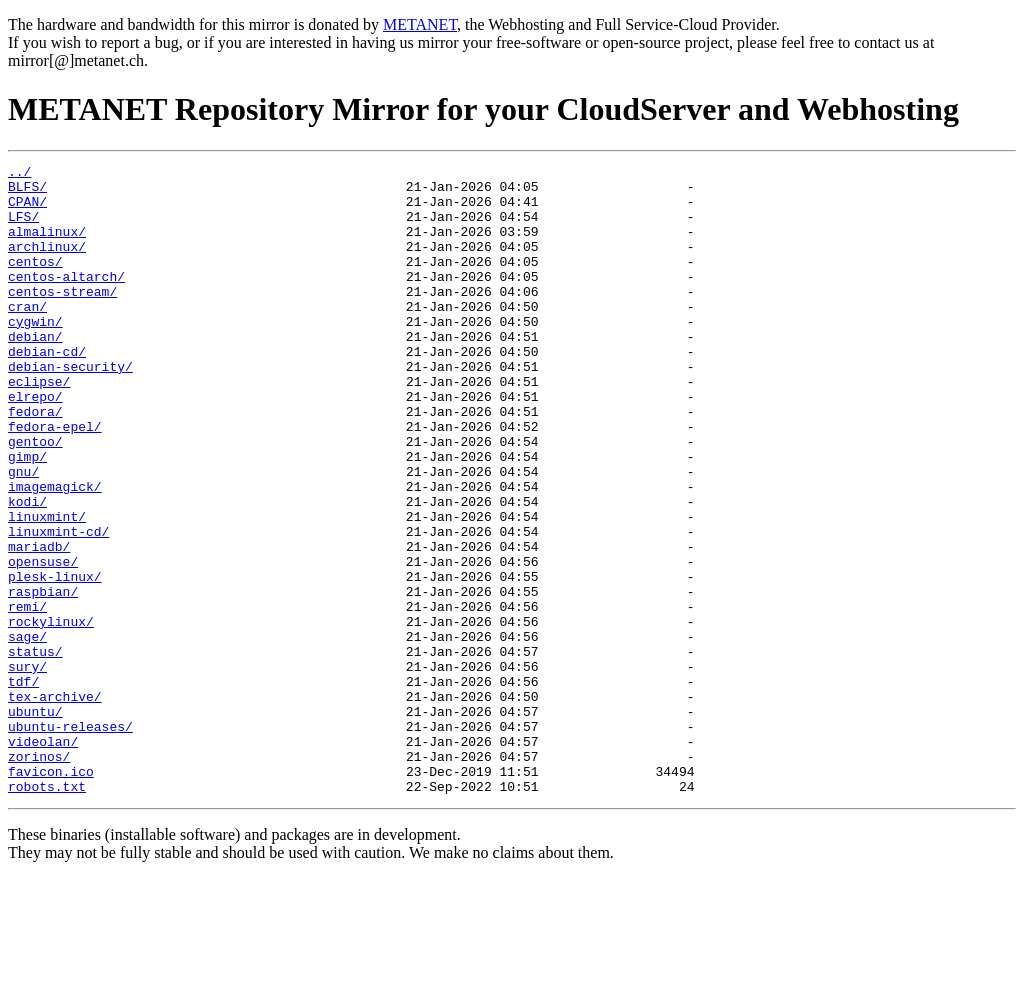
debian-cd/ (47, 390)
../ (19, 174)
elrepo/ (35, 444)
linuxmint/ (47, 588)
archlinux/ (47, 264)
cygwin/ (35, 354)
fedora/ (35, 462)
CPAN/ (27, 210)
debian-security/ (70, 408)
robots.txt (47, 912)
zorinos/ (39, 876)
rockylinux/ (51, 714)
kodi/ (27, 570)
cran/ (27, 336)
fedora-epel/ (55, 480)
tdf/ (23, 786)
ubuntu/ (35, 822)
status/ (35, 750)
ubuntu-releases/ (70, 840)
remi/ (27, 696)
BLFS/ (27, 192)
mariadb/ (39, 624)
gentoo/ (35, 498)
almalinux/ (47, 246)
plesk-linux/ (55, 660)
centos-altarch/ (66, 300)
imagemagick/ (55, 552)
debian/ (35, 372)
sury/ (27, 768)
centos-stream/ (62, 318)
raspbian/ (43, 678)
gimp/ (27, 516)
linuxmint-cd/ (58, 606)
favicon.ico (51, 894)
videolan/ (43, 858)
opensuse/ (43, 642)
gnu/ (23, 534)
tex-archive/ (55, 804)
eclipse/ (39, 426)
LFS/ (23, 228)
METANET (420, 24)
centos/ (35, 282)
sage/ (27, 732)
